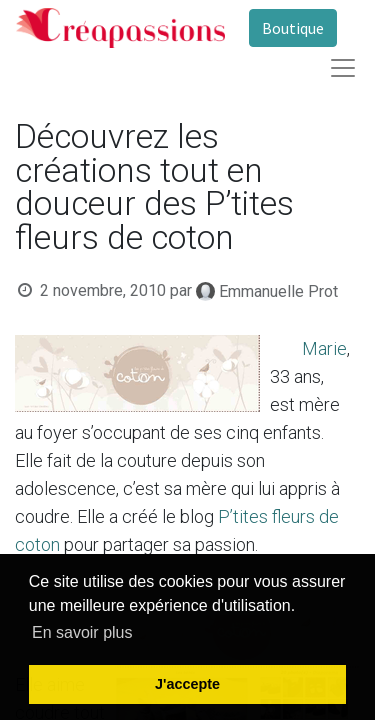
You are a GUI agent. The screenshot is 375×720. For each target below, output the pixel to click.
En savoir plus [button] (82, 632)
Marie (324, 348)
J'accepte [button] (187, 684)
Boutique (293, 28)
